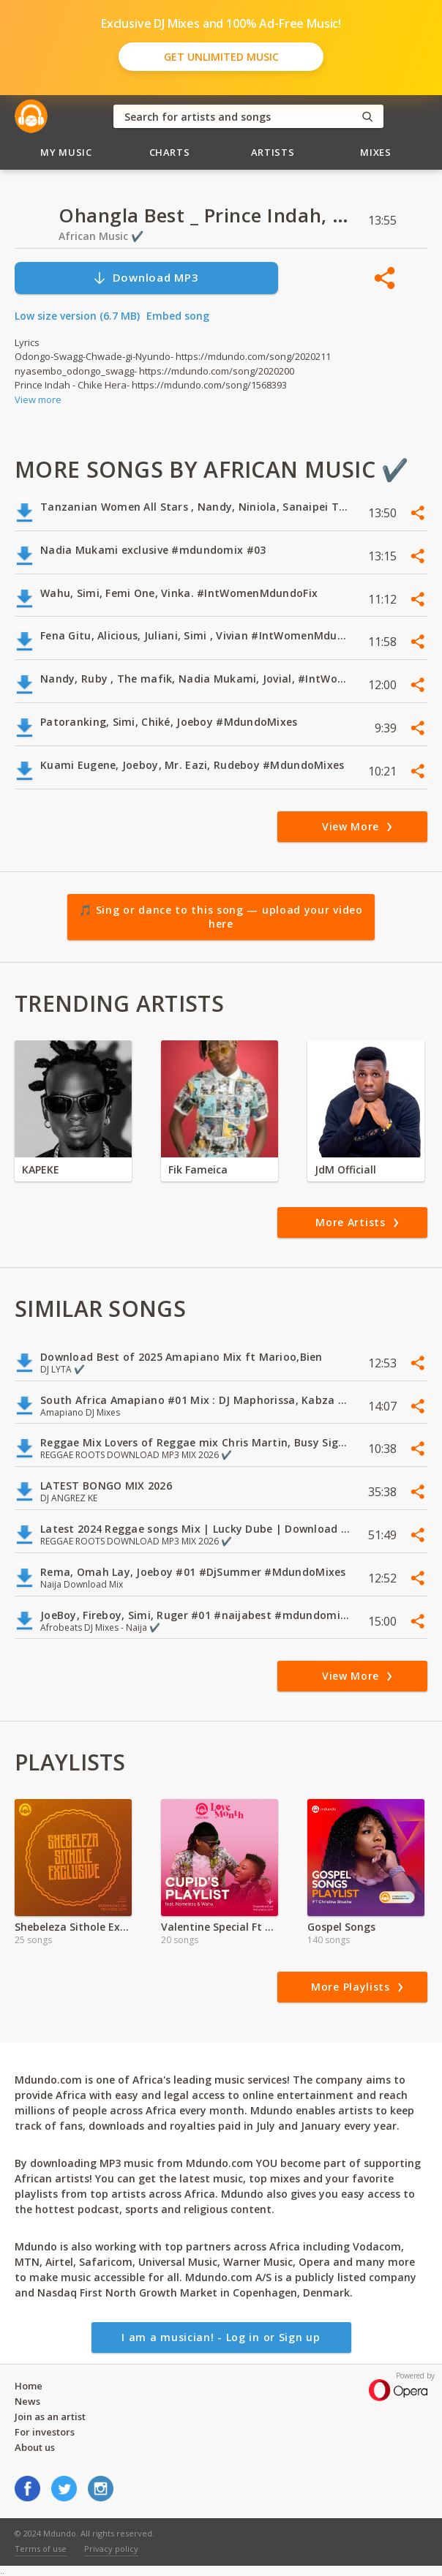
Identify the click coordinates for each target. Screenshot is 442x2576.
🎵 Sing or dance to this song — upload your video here (221, 917)
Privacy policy (111, 2548)
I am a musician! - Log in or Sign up (220, 2337)
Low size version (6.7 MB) (77, 316)
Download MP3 (145, 277)
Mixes (375, 152)
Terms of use (41, 2548)
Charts (169, 152)
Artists (273, 152)
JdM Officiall (345, 1169)
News (27, 2401)
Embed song (177, 316)
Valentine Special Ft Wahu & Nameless (219, 1927)
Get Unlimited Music (221, 57)
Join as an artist (50, 2416)
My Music (65, 152)
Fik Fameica (198, 1169)
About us (35, 2447)
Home (28, 2385)
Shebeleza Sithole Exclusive (73, 1927)
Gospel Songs (341, 1927)
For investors (45, 2431)
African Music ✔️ (101, 236)
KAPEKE (40, 1169)
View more (38, 399)
